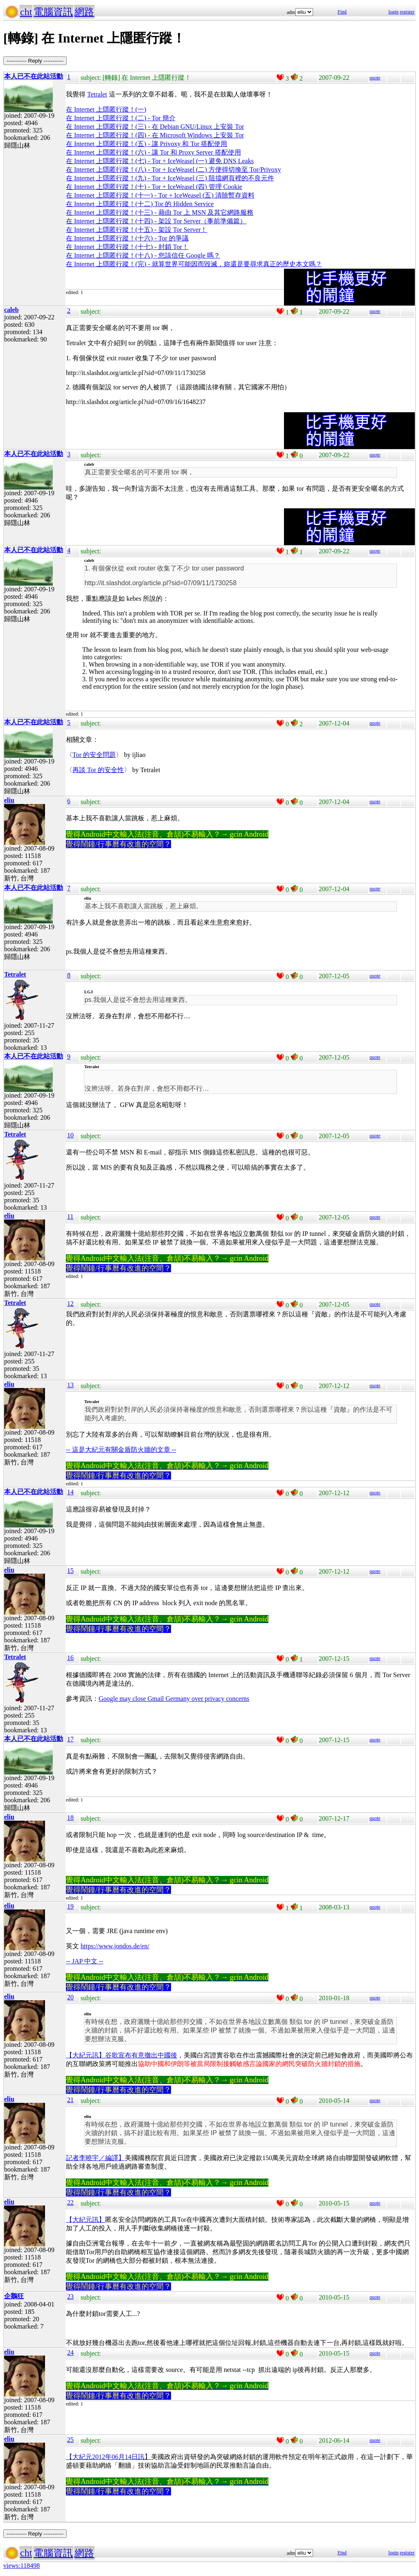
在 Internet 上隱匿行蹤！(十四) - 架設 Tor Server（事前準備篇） (156, 221)
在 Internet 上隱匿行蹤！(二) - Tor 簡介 (121, 118)
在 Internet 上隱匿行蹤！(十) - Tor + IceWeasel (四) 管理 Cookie (154, 186)
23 (70, 2296)
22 (70, 2202)
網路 (84, 12)
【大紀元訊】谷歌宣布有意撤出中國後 (121, 2055)
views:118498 (21, 2565)
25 (70, 2439)
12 (70, 1303)
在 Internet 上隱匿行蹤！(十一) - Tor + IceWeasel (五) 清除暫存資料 (160, 195)
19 (70, 1906)
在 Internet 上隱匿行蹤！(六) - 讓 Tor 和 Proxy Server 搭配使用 (153, 152)
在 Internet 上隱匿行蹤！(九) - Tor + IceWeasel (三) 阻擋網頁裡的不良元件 (170, 178)
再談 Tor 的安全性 (98, 769)
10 (70, 1135)
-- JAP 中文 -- (84, 1961)
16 (70, 1657)
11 (70, 1216)
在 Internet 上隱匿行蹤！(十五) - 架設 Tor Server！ (136, 229)
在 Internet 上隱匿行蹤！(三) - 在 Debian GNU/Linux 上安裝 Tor (155, 126)
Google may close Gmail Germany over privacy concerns (174, 1698)
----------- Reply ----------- (35, 61)
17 (70, 1739)
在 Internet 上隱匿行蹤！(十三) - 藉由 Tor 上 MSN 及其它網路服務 (159, 212)
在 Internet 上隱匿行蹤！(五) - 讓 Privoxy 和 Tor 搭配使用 (146, 143)
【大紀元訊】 (85, 2219)
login (393, 12)
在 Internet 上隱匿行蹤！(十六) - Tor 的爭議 (127, 238)
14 (70, 1492)
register (407, 12)
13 (70, 1384)
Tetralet (97, 94)
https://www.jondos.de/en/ (115, 1946)
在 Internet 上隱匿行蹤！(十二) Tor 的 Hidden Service (140, 203)
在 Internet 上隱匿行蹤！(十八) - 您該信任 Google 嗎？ (143, 255)
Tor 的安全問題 (94, 754)
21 (70, 2099)
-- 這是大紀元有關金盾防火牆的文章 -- (121, 1449)
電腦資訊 (53, 12)
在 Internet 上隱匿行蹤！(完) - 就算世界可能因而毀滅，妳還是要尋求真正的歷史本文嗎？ (194, 264)
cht (26, 12)
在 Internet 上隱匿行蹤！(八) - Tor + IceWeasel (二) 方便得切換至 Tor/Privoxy (173, 169)
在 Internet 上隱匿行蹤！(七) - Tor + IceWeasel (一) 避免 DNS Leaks (160, 160)
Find (342, 12)
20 (70, 1997)
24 (70, 2352)
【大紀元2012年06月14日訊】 (108, 2456)
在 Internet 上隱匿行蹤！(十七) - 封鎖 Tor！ (127, 246)
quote (375, 78)
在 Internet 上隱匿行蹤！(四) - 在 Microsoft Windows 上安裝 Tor (155, 135)
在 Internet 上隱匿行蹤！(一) (106, 109)
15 (70, 1570)
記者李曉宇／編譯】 (95, 2157)
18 (70, 1817)
